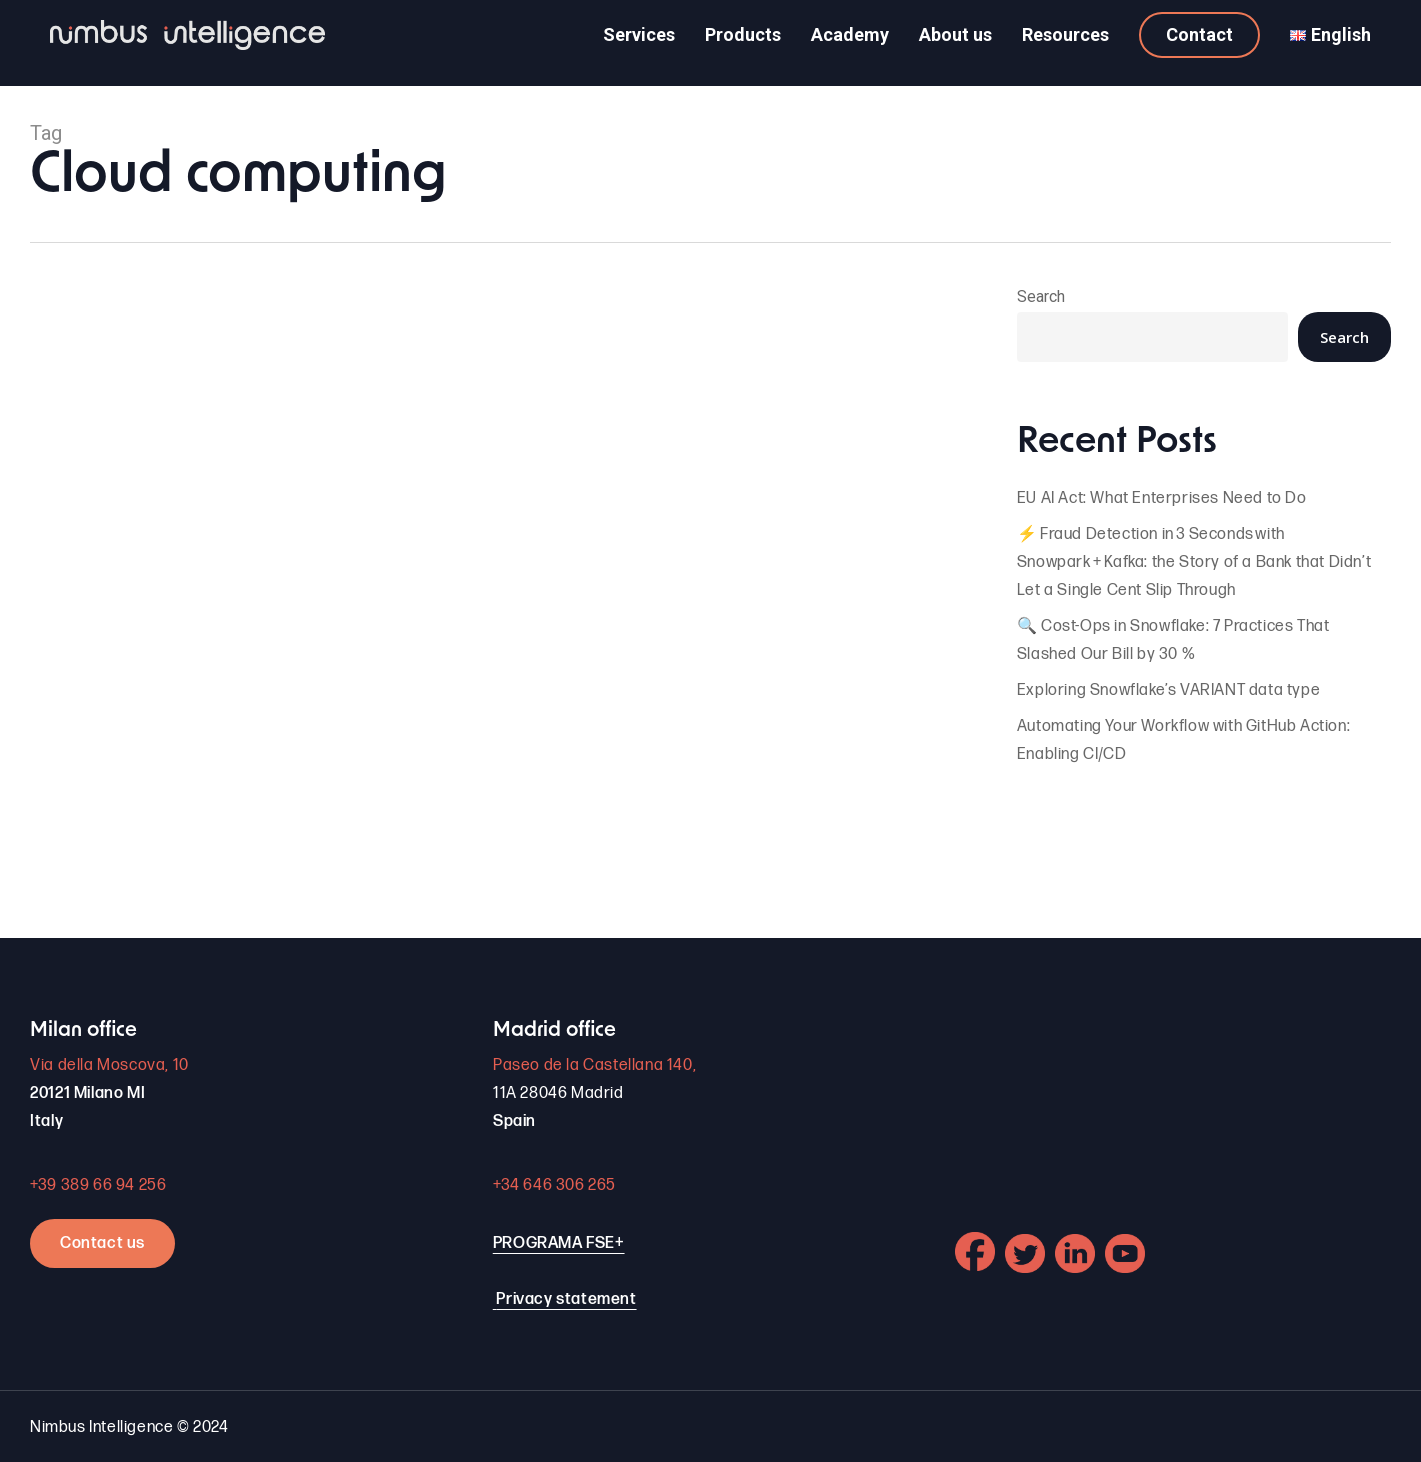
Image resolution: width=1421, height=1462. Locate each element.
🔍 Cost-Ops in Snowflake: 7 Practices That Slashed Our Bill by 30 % (1173, 640)
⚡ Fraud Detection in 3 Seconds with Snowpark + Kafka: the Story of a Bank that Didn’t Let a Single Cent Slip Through (1194, 562)
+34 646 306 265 (554, 1185)
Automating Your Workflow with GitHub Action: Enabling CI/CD (1183, 740)
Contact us (102, 1243)
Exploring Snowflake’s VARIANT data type (1168, 690)
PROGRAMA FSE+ (559, 1243)
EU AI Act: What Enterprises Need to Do (1162, 498)
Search (1041, 296)
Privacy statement (566, 1299)
